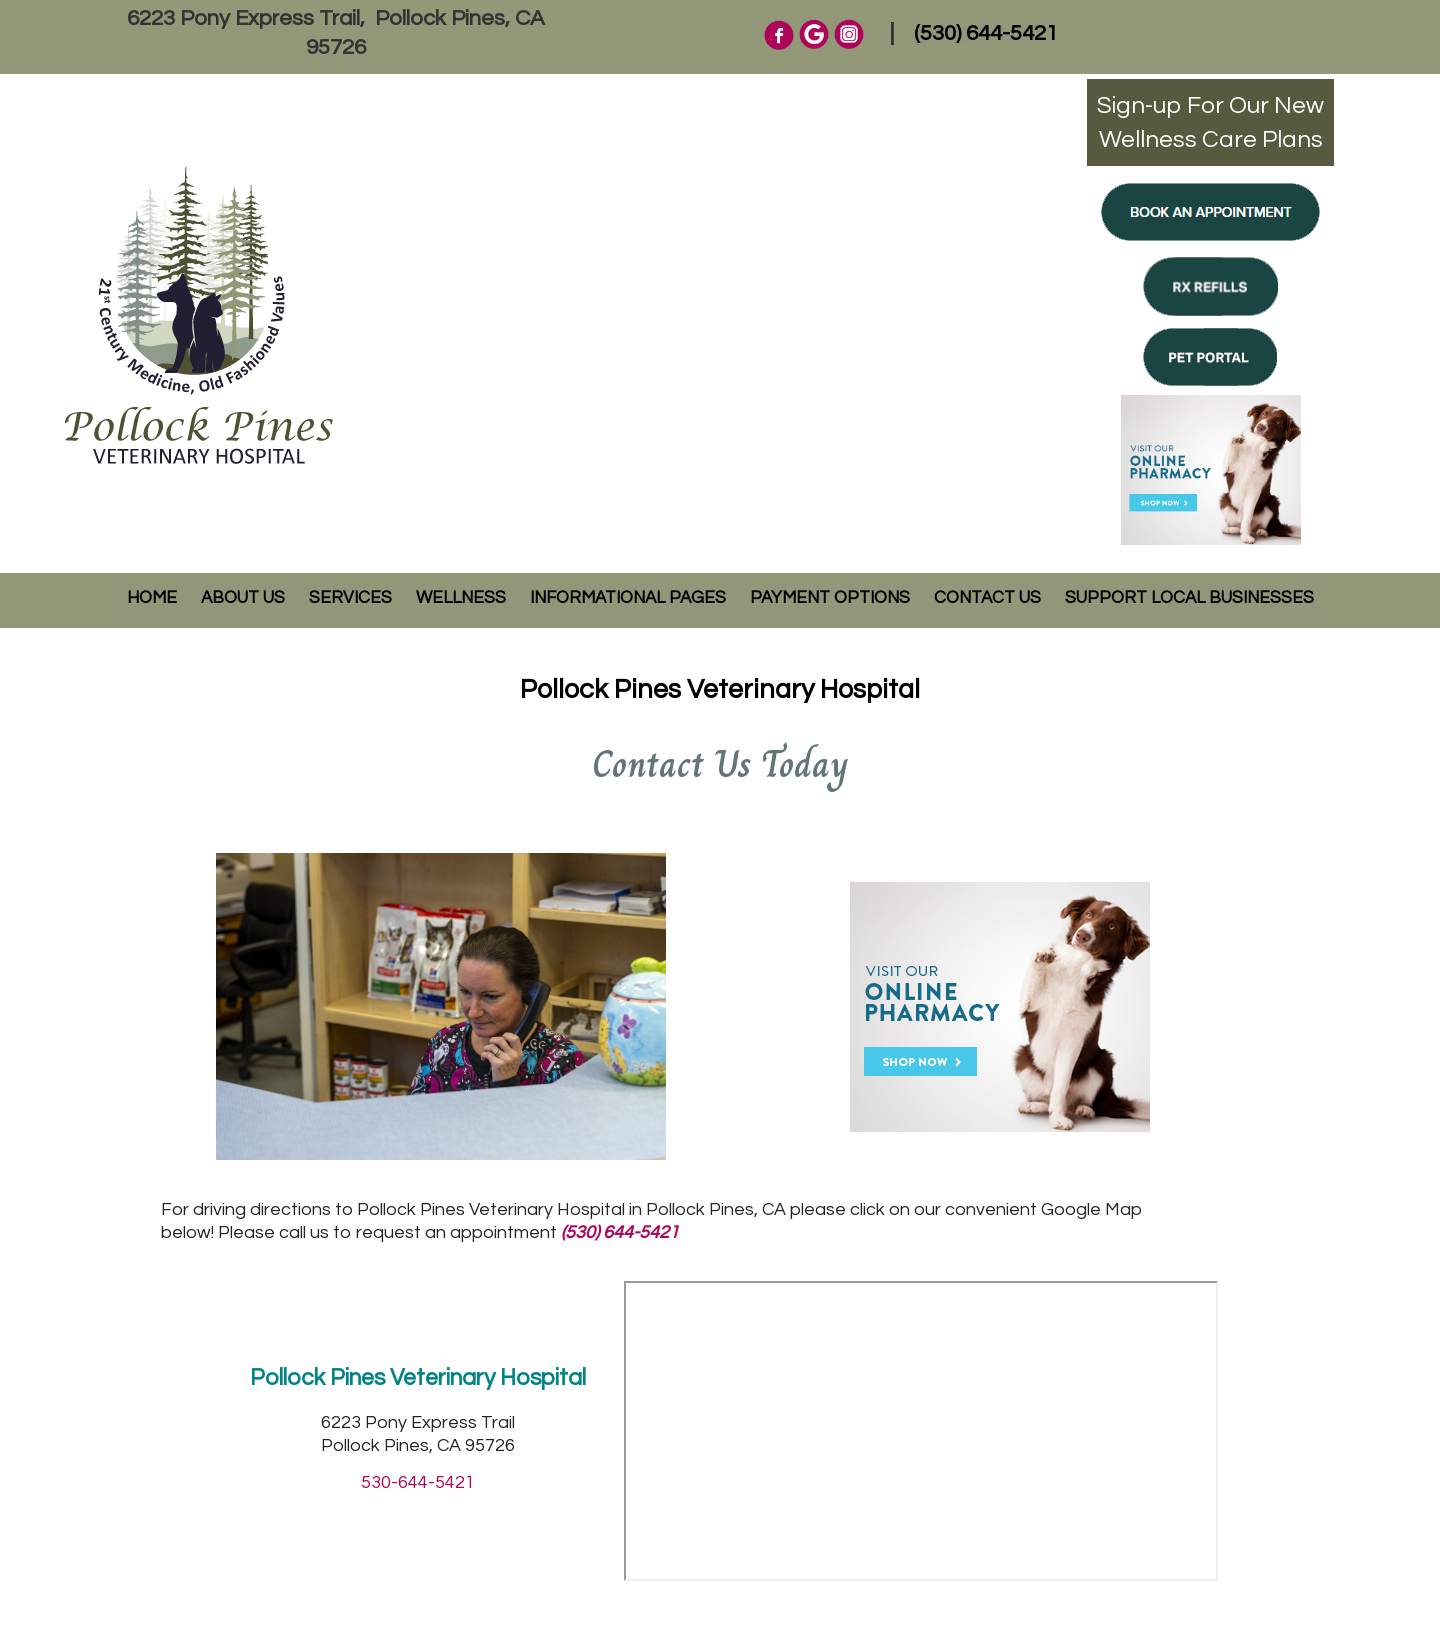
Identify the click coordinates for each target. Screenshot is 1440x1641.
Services (350, 598)
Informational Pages (628, 598)
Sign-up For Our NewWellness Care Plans (1210, 122)
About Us (243, 598)
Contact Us (987, 598)
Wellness (461, 598)
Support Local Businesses (1189, 598)
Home (152, 598)
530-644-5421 (418, 1482)
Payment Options (830, 598)
